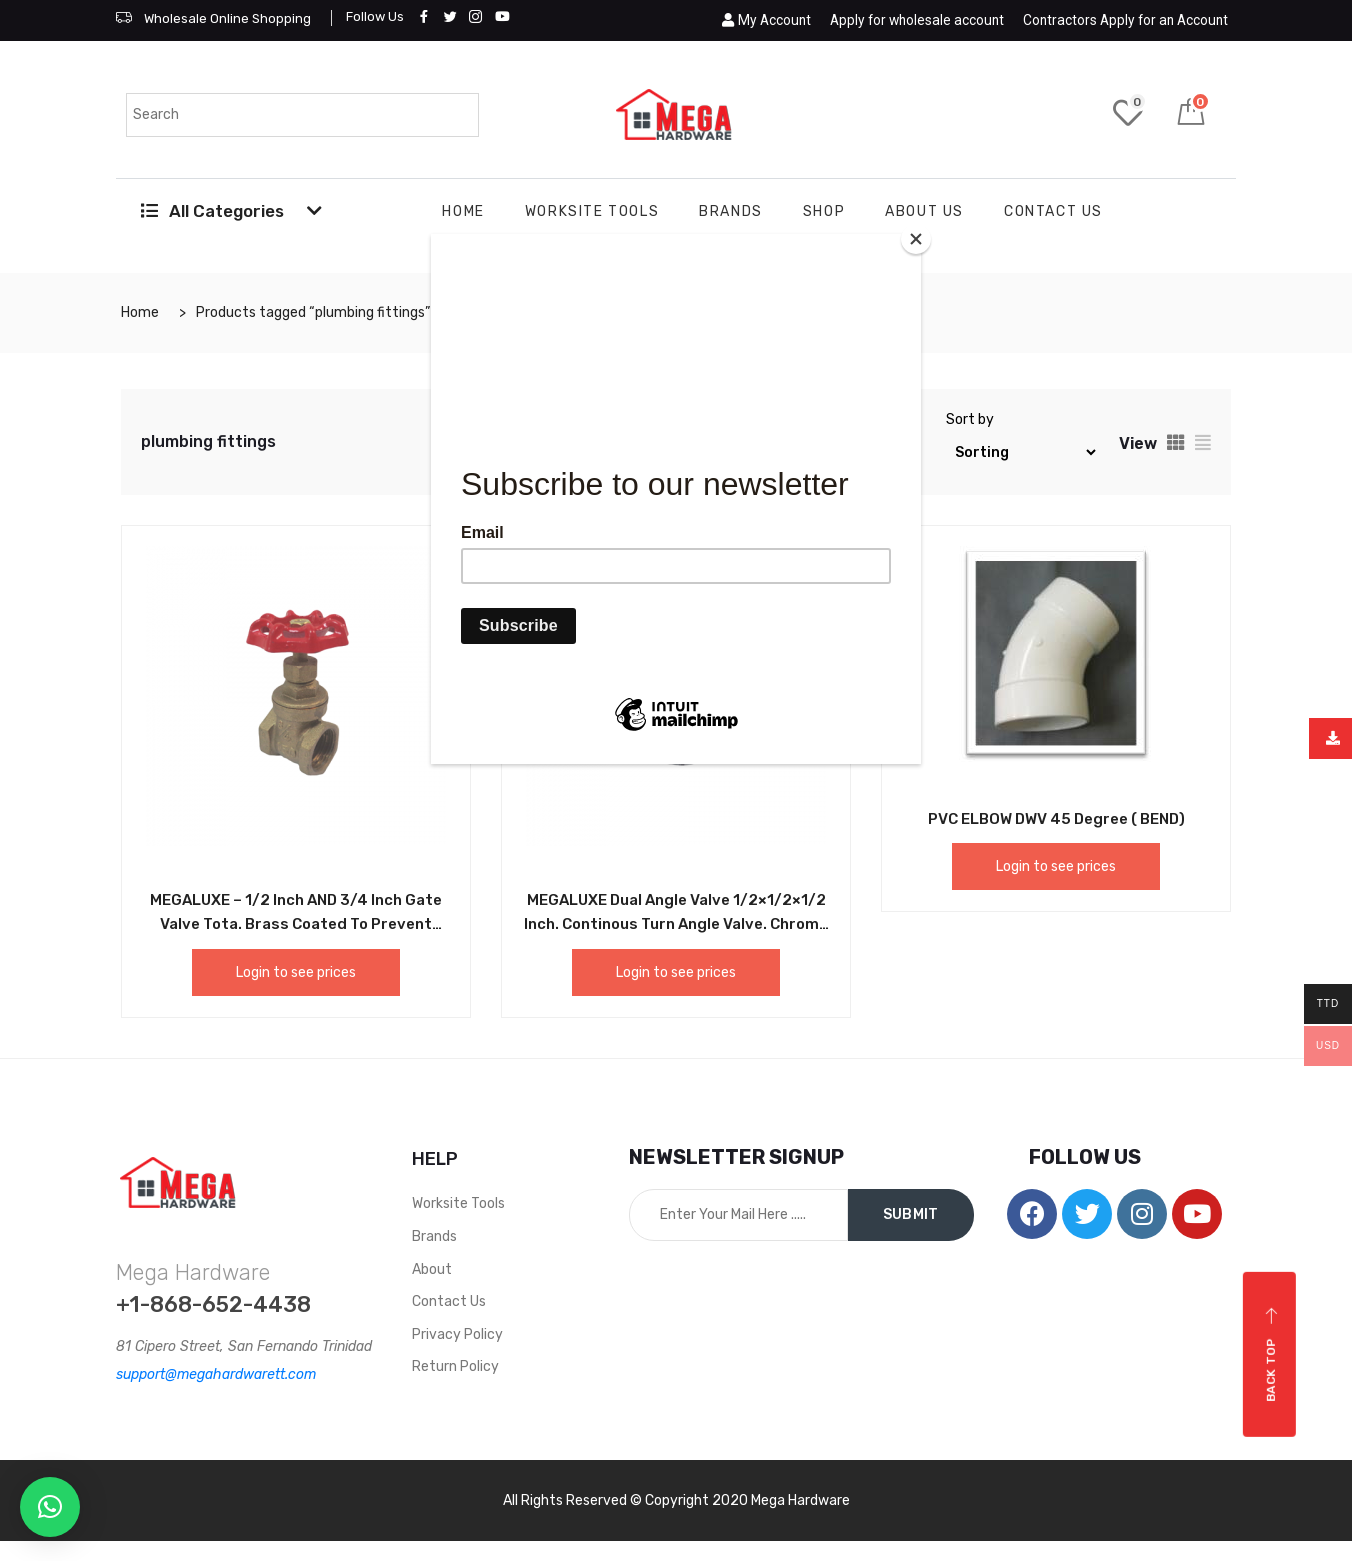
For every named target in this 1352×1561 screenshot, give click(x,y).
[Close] (916, 239)
